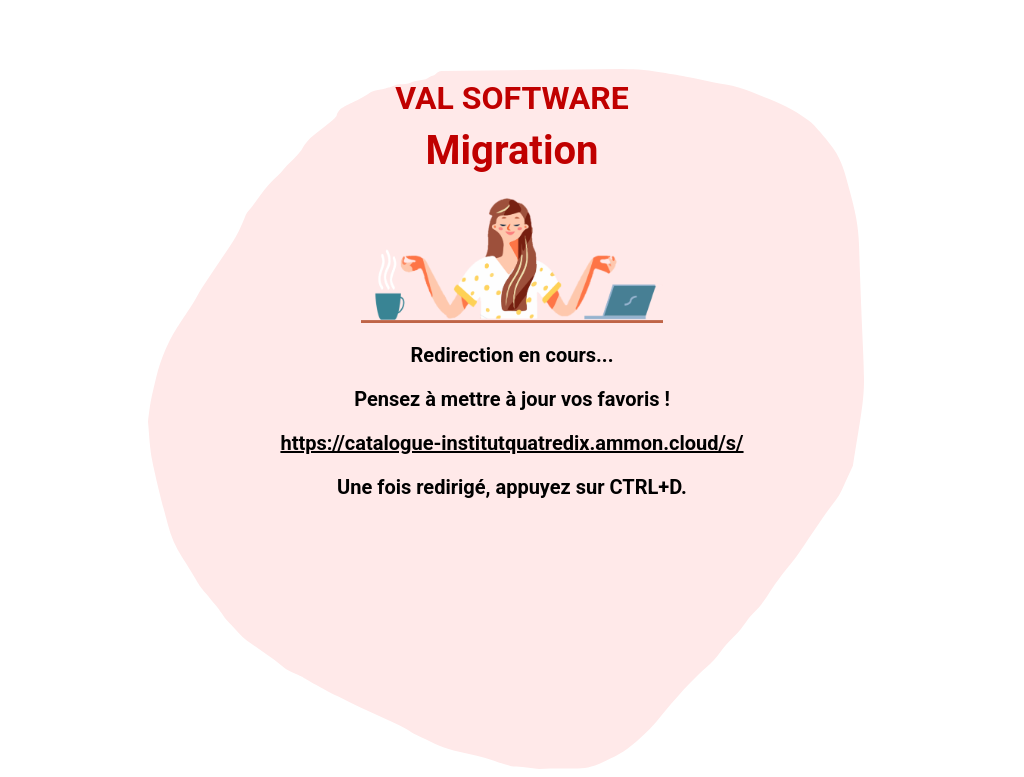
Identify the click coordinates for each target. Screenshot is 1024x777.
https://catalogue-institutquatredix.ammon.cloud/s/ (511, 443)
